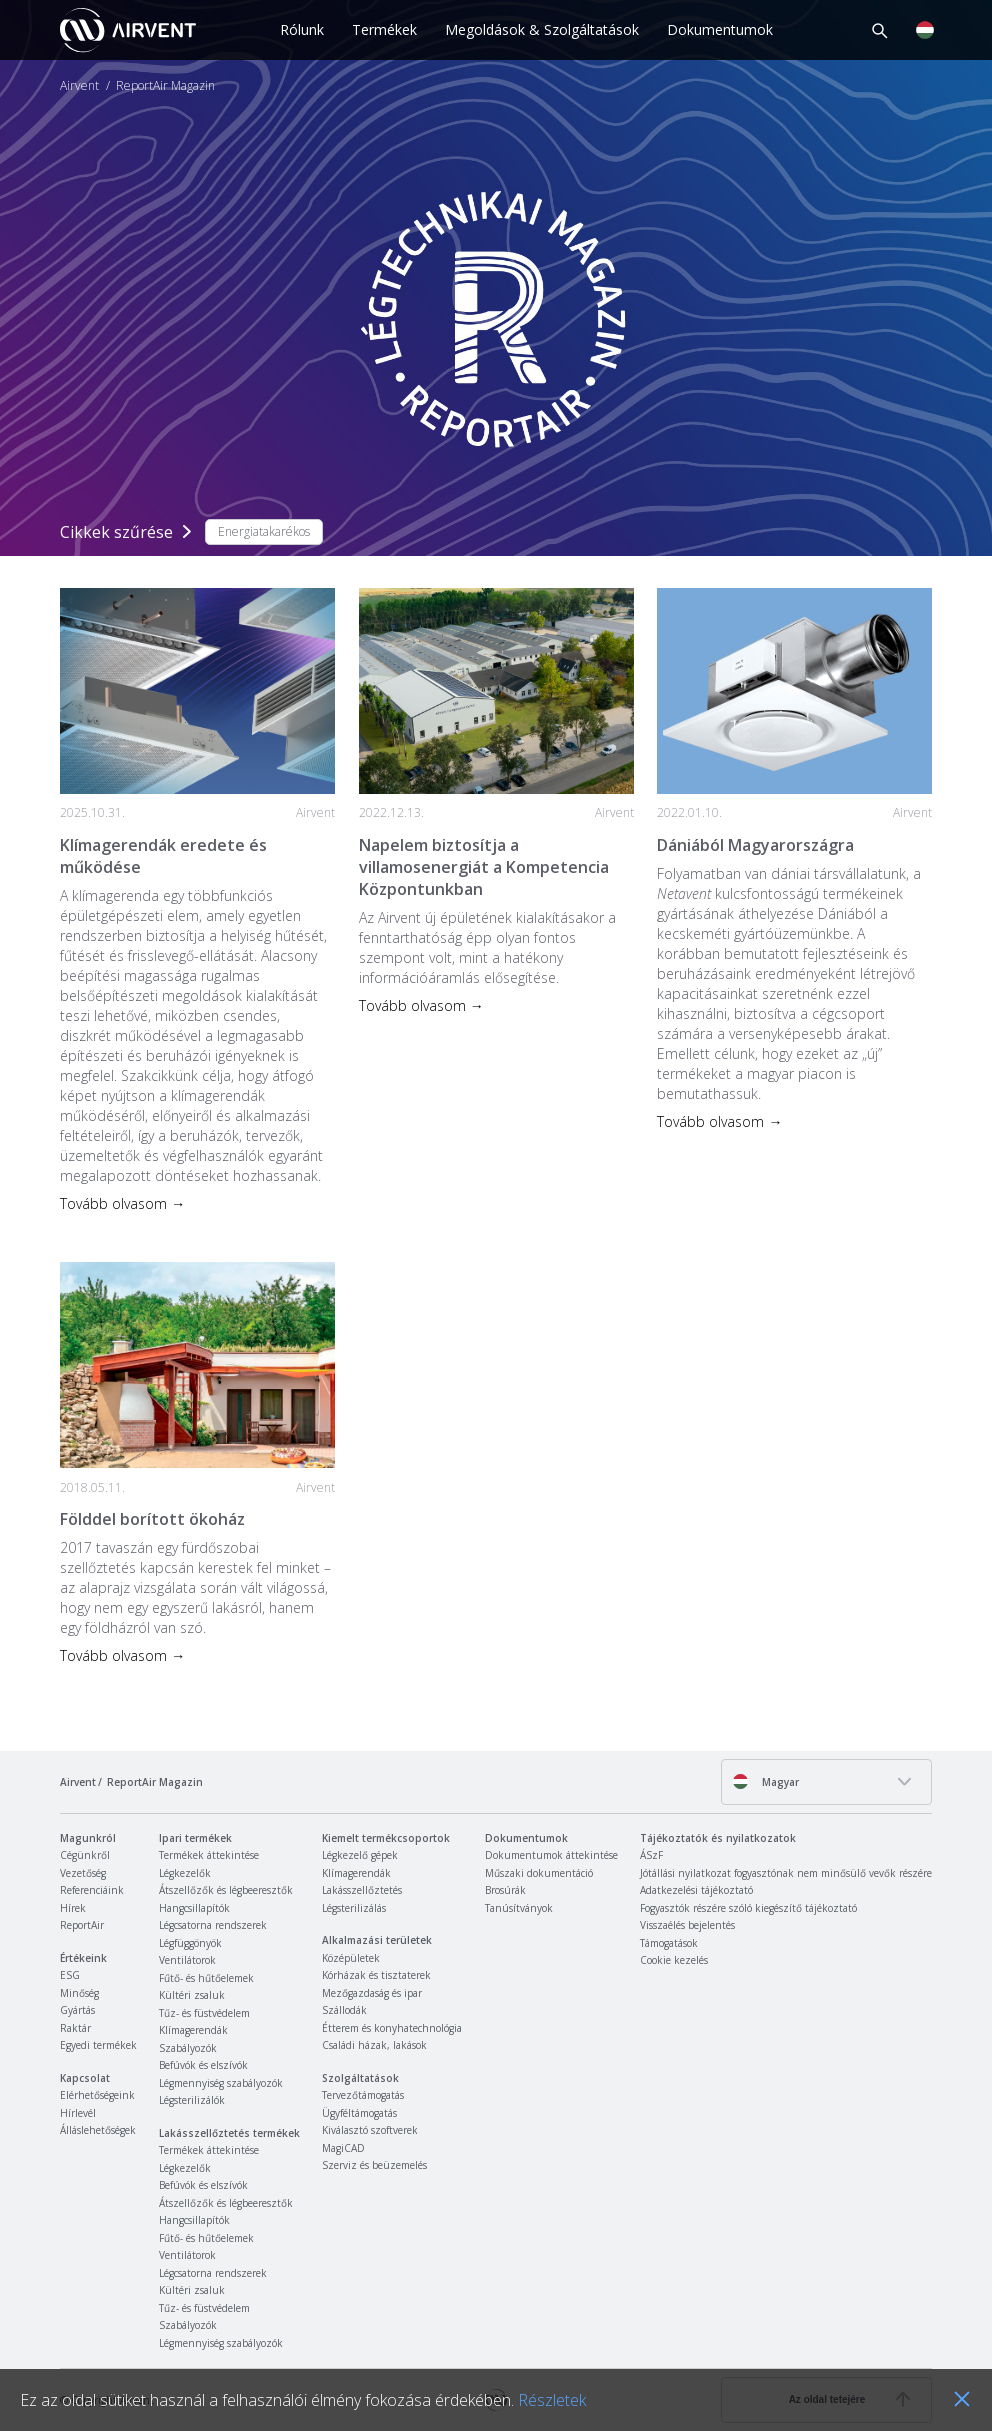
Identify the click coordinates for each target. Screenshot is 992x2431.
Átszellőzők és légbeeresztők (226, 1890)
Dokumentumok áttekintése (551, 1855)
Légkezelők (185, 1873)
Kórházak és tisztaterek (376, 1975)
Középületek (351, 1958)
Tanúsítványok (519, 1908)
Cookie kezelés (674, 1960)
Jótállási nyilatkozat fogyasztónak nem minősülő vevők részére (786, 1873)
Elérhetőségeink (97, 2095)
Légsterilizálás (354, 1908)
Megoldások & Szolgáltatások (542, 29)
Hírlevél (78, 2113)
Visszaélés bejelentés (687, 1925)
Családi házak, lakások (374, 2045)
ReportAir (82, 1925)
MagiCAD (343, 2148)
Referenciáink (92, 1890)
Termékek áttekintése (209, 1855)
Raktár (75, 2028)
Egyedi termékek (98, 2045)
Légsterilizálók (192, 2100)
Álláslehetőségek (98, 2130)
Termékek (384, 29)
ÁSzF (651, 1855)
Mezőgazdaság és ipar (372, 1993)
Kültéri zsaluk (192, 1995)
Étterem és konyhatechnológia (392, 2028)
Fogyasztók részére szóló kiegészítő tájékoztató (748, 1908)
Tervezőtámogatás (363, 2095)
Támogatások (669, 1943)
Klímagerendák (193, 2030)
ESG (70, 1975)
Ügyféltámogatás (359, 2113)
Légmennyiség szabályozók (221, 2083)
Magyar (765, 1781)
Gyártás (77, 2010)
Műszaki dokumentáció (539, 1873)
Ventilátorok (187, 1960)
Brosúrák (505, 1890)
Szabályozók (188, 2048)
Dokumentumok (720, 29)
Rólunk (302, 29)
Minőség (79, 1993)
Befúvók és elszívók (203, 2065)
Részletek (552, 2400)
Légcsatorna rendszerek (213, 1925)
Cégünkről (85, 1855)
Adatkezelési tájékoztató (696, 1890)
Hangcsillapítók (194, 1908)
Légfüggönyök (190, 1943)
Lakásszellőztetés (362, 1890)
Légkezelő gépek (360, 1855)
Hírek (73, 1908)
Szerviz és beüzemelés (374, 2165)
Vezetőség (83, 1873)
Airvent (79, 86)
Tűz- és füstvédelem (204, 2013)
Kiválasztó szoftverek (370, 2130)
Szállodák (344, 2010)
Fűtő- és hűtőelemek (206, 1978)
